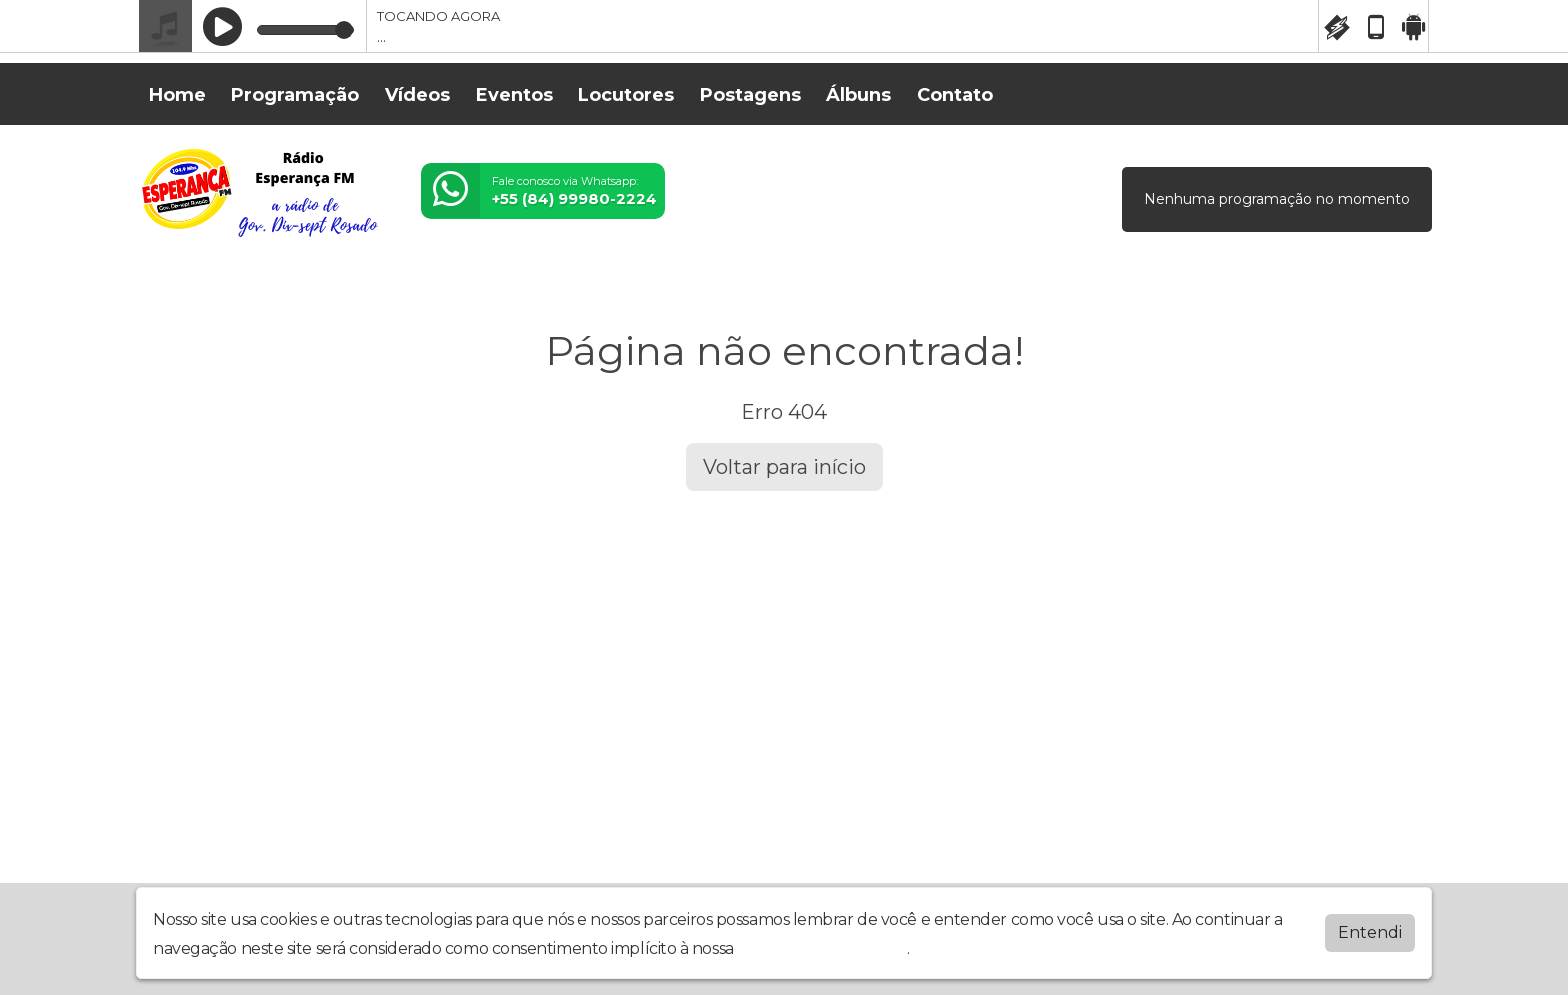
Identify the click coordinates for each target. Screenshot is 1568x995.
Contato (955, 95)
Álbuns (858, 95)
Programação (295, 95)
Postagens (750, 95)
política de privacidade (822, 944)
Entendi (1370, 928)
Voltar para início (784, 467)
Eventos (514, 95)
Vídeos (417, 95)
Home (177, 95)
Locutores (626, 95)
